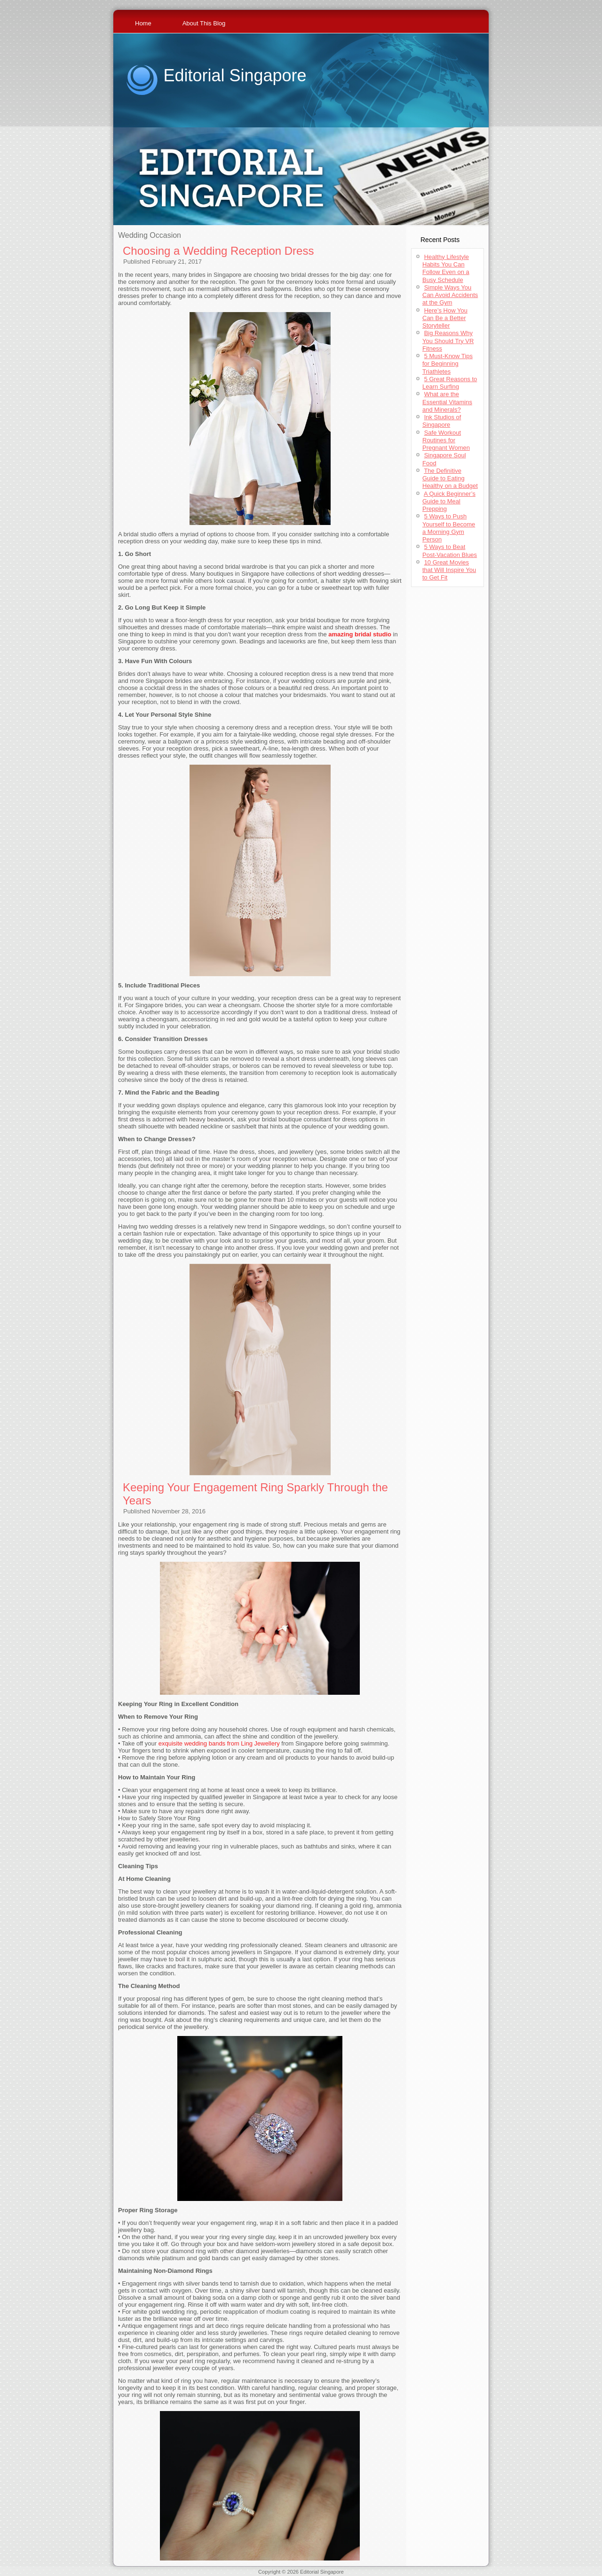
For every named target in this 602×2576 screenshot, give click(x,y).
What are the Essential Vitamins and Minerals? (447, 402)
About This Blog (204, 23)
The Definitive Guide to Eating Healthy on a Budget (450, 478)
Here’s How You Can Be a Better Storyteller (444, 318)
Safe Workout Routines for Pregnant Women (446, 440)
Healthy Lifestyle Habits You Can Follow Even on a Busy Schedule (445, 268)
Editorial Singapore (234, 75)
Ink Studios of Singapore (441, 421)
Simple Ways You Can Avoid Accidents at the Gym (450, 295)
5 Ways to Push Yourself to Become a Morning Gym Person (448, 528)
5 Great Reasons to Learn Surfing (449, 383)
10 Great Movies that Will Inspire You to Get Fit (449, 570)
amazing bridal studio (359, 634)
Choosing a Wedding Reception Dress (218, 250)
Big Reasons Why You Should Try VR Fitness (448, 340)
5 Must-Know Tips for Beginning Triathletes (447, 363)
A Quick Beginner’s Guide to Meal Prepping (448, 501)
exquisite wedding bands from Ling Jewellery (219, 1743)
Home (143, 23)
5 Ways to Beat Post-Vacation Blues (449, 550)
